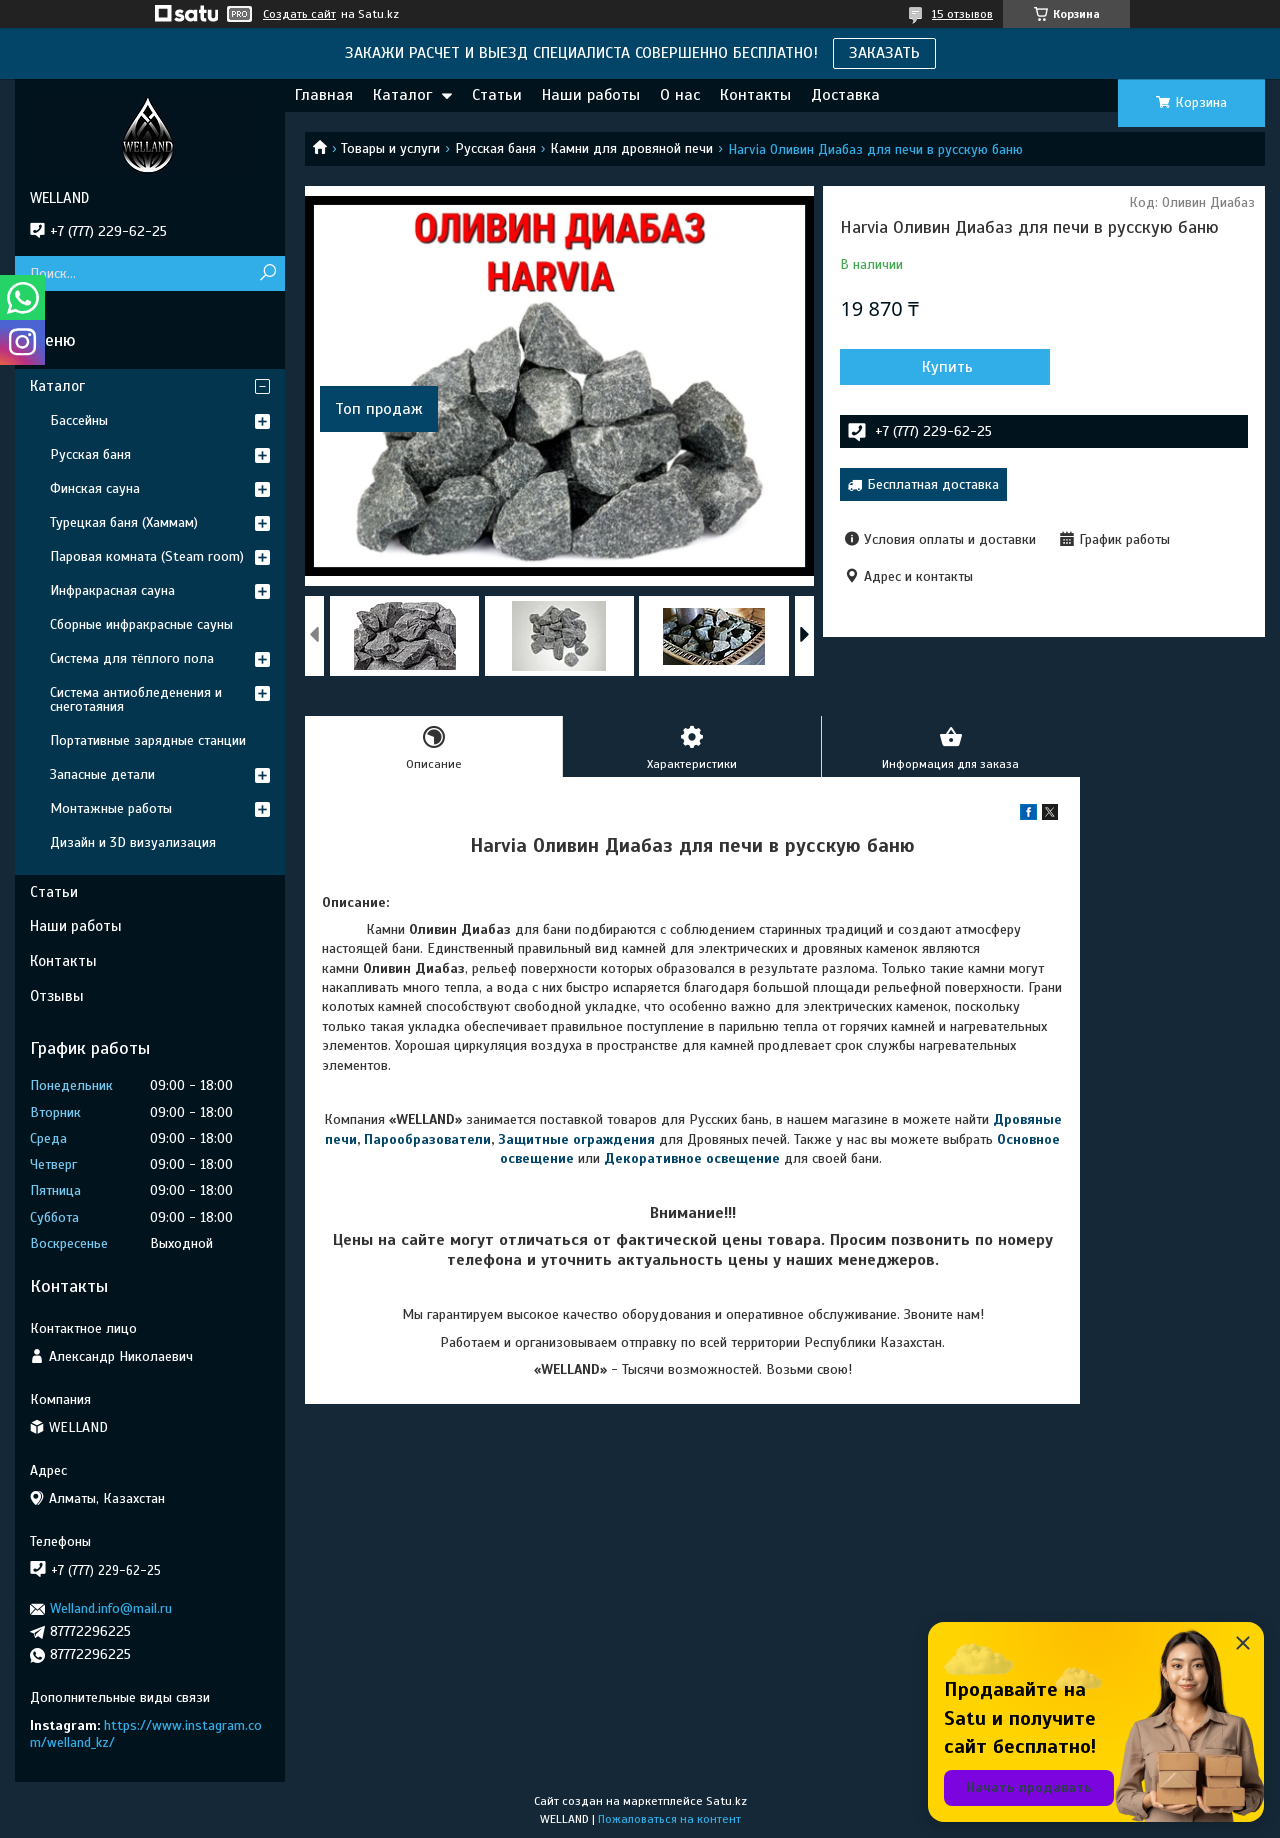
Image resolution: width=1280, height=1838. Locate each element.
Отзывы (57, 996)
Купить (947, 367)
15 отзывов (962, 14)
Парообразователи (427, 1139)
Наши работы (591, 95)
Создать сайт (299, 14)
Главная (324, 95)
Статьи (497, 95)
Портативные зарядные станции (148, 740)
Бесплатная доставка (933, 484)
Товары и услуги (390, 148)
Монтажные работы (111, 808)
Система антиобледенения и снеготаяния (136, 699)
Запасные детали (102, 774)
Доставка (845, 95)
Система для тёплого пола (132, 658)
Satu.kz (726, 1801)
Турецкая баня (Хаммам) (124, 522)
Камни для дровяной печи (631, 148)
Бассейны (79, 420)
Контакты (755, 95)
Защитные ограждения (576, 1139)
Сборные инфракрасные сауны (141, 624)
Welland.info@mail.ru (111, 1608)
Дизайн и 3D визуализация (133, 842)
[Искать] (267, 273)
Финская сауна (95, 488)
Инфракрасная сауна (112, 590)
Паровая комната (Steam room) (147, 556)
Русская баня (495, 148)
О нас (680, 95)
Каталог (402, 95)
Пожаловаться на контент (669, 1819)
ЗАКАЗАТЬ (884, 53)
